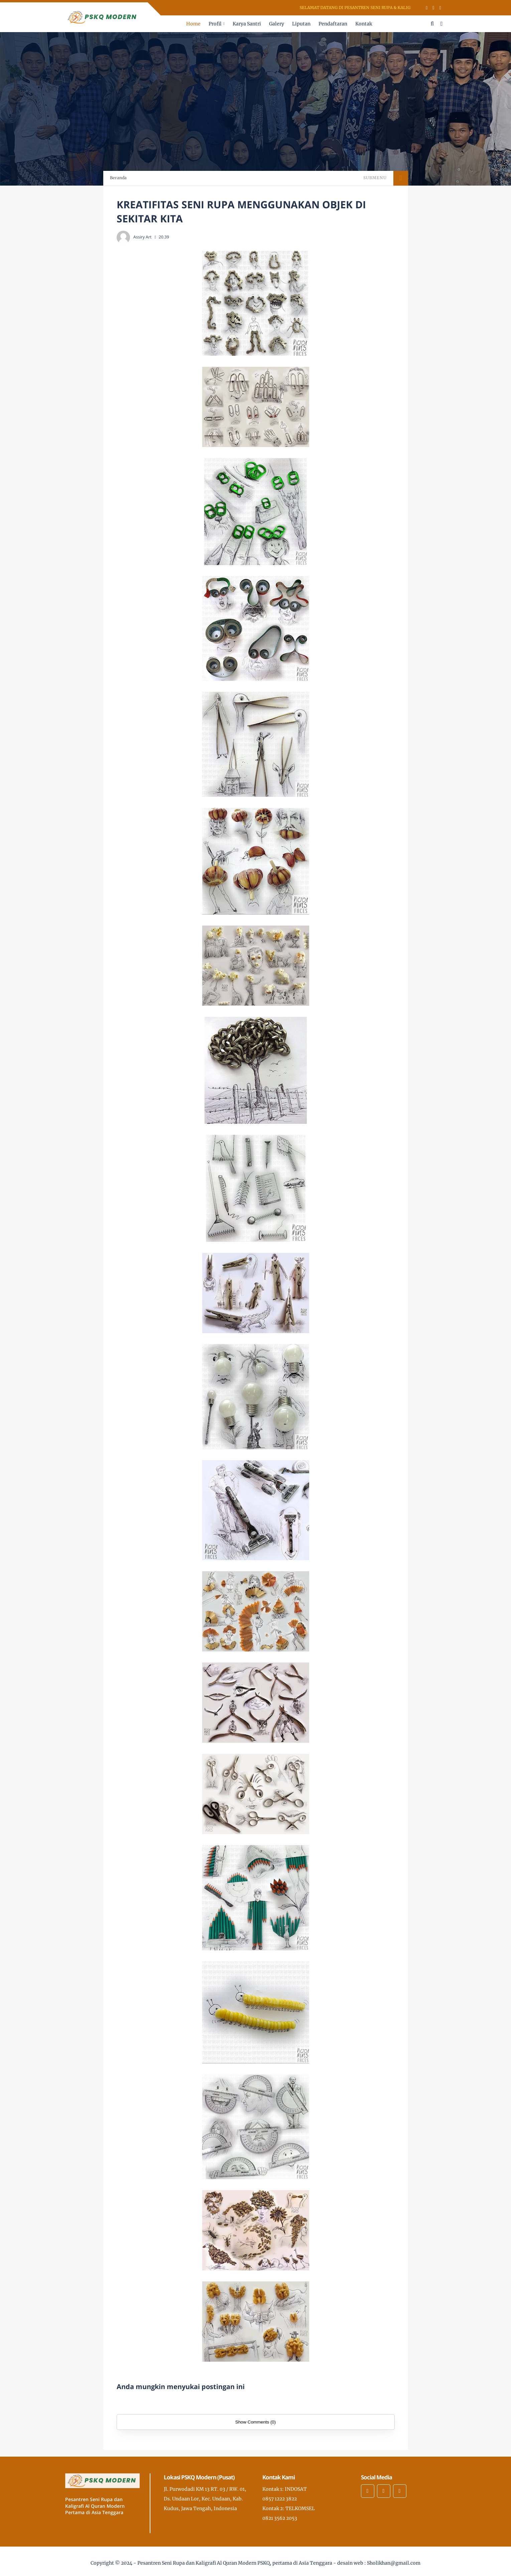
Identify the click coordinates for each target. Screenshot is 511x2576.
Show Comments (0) (255, 2422)
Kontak (363, 24)
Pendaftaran (332, 24)
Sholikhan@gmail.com (393, 2563)
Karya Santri (247, 24)
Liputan (301, 24)
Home (193, 24)
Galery (276, 24)
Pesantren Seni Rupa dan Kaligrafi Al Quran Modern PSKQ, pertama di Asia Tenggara (234, 2563)
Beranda (118, 177)
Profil (215, 24)
